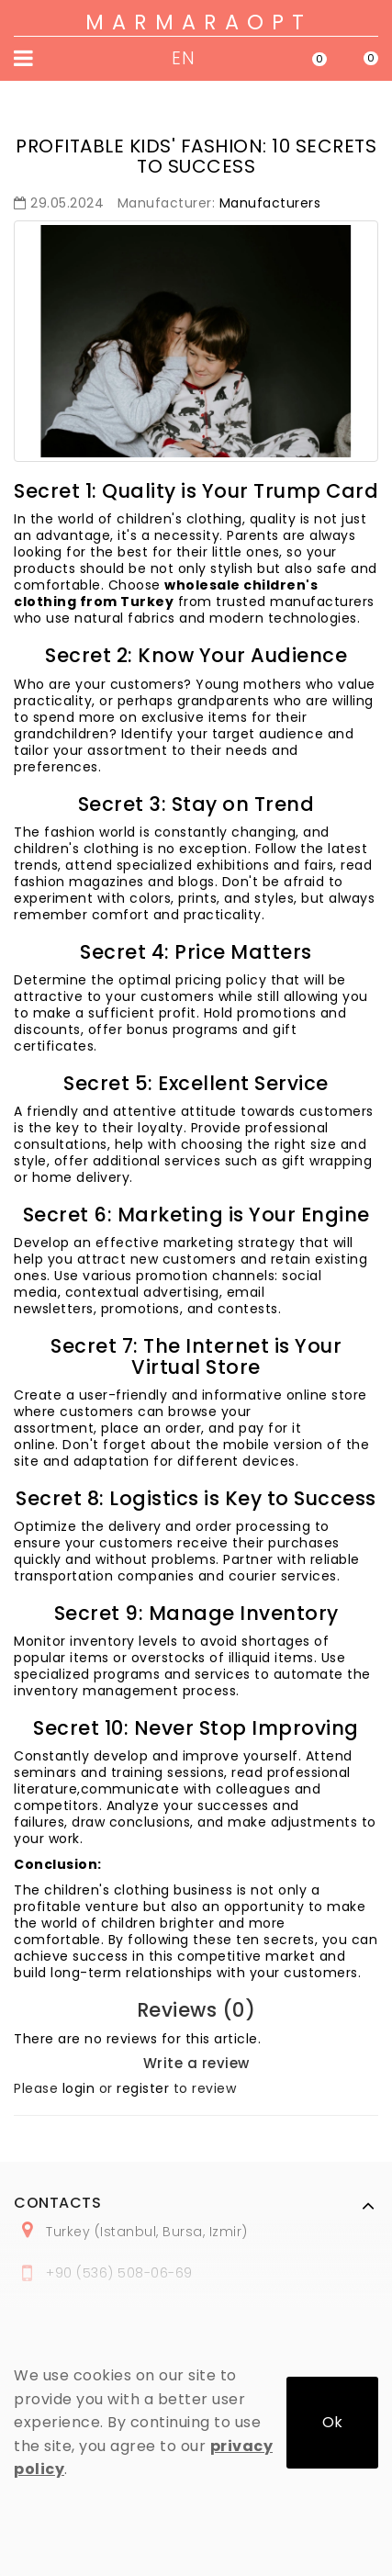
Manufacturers (270, 203)
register (143, 2088)
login (78, 2088)
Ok (332, 2422)
